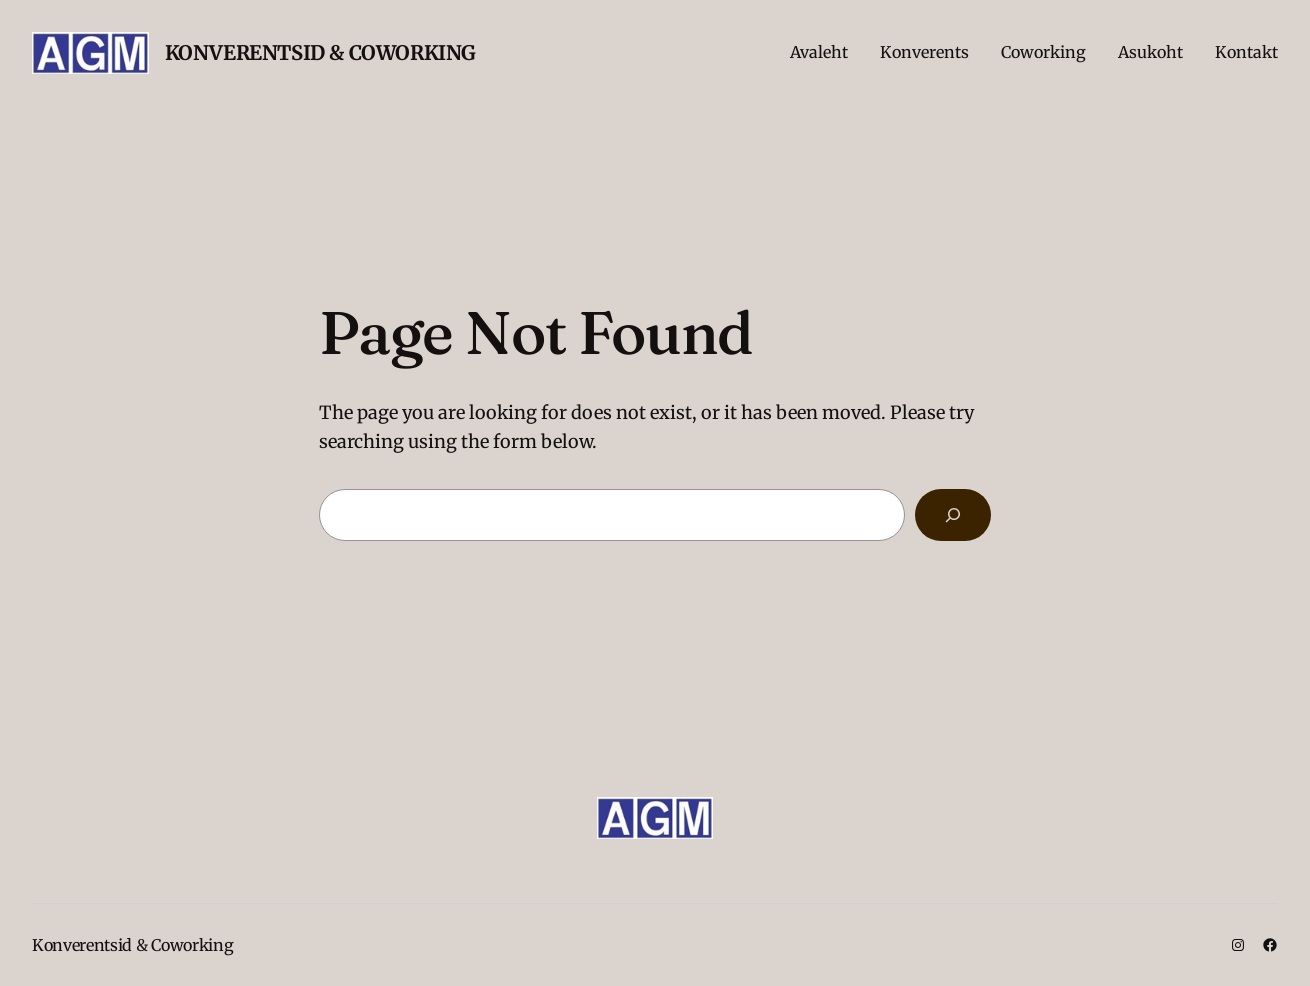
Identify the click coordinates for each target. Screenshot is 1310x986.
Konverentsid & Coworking (320, 52)
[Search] (953, 515)
